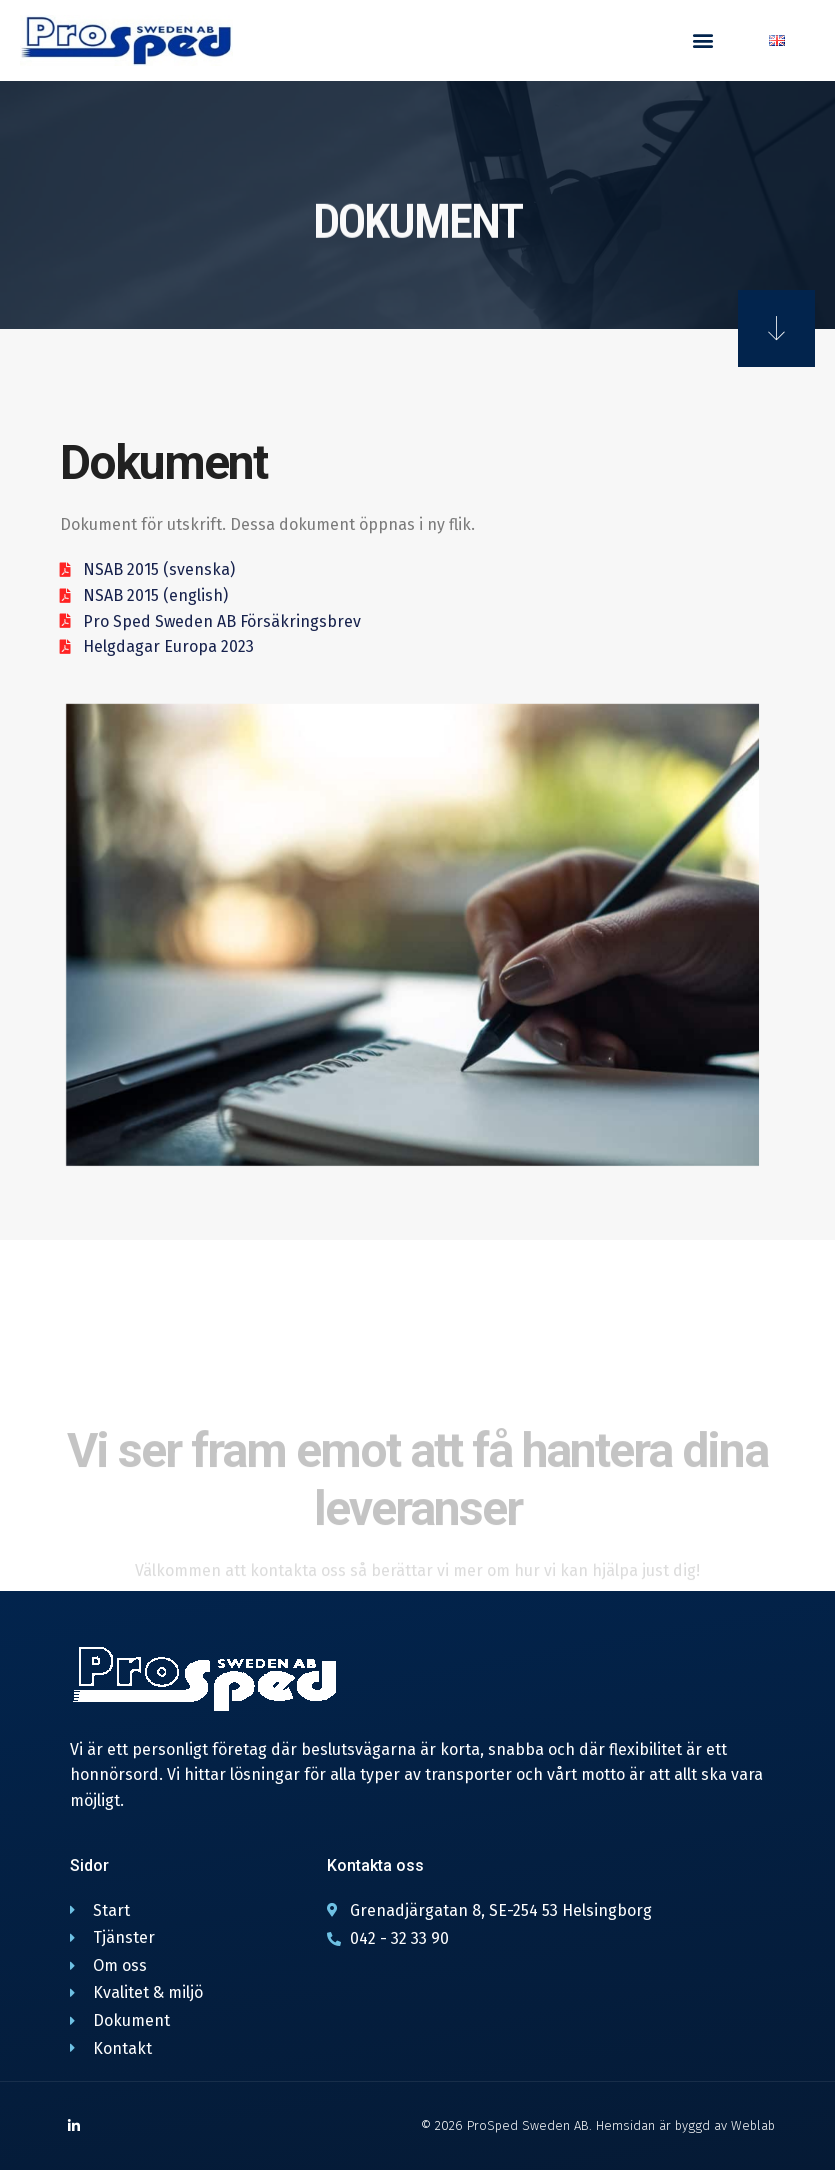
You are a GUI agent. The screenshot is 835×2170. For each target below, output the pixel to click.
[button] (702, 40)
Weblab (753, 2125)
